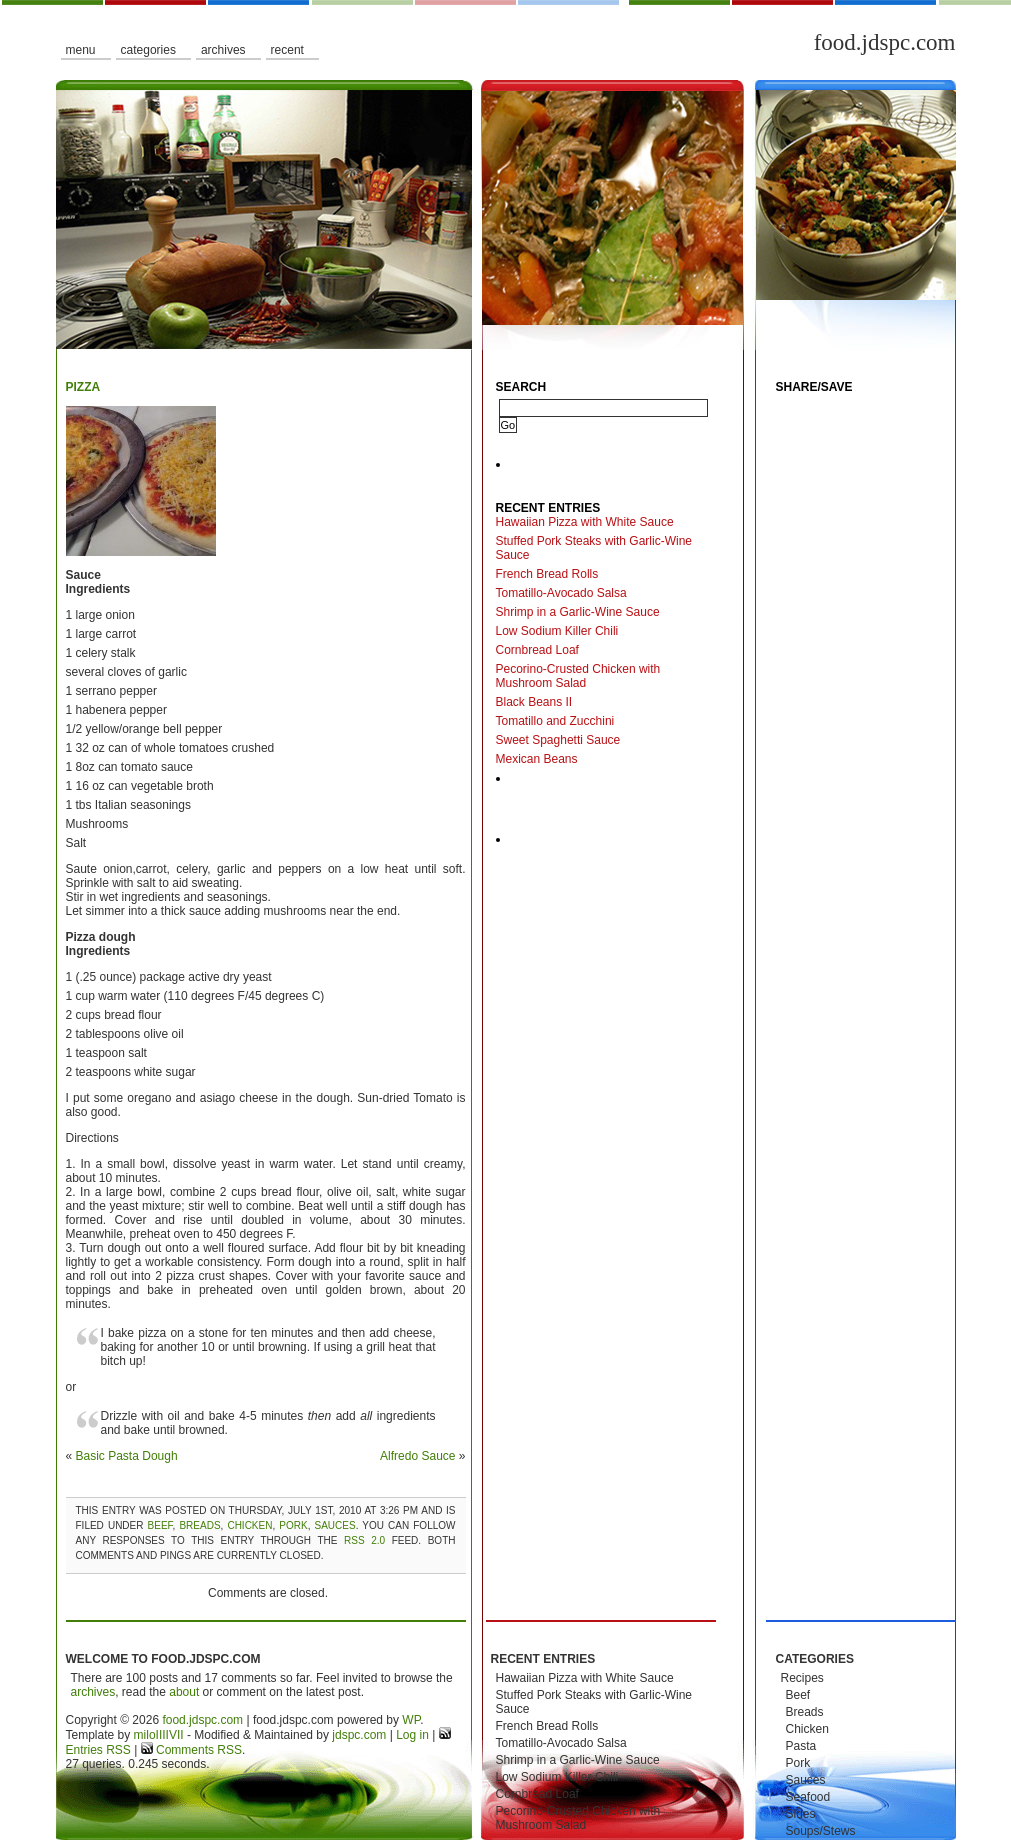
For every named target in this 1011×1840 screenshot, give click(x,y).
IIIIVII (170, 1735)
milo (145, 1735)
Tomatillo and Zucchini (555, 721)
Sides (801, 1814)
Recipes (802, 1678)
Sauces (335, 1525)
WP (411, 1720)
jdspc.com (359, 1735)
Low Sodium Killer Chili (557, 631)
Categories (148, 50)
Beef (160, 1525)
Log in (412, 1735)
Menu (81, 50)
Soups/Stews (821, 1831)
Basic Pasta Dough (127, 1456)
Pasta (801, 1746)
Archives (223, 50)
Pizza (83, 387)
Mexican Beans (537, 759)
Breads (199, 1525)
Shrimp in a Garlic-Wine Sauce (578, 612)
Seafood (808, 1797)
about (184, 1692)
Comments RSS (197, 1750)
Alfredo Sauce (417, 1456)
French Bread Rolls (547, 574)
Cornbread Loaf (537, 650)
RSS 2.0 (364, 1540)
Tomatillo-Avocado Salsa (561, 593)
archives (93, 1692)
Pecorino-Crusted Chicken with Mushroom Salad (578, 676)
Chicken (249, 1525)
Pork (293, 1525)
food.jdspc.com (885, 42)
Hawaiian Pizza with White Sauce (585, 522)
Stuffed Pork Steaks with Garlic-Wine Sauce (594, 548)
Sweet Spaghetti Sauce (558, 740)
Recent (287, 50)
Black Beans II (534, 702)
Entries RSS (98, 1750)
